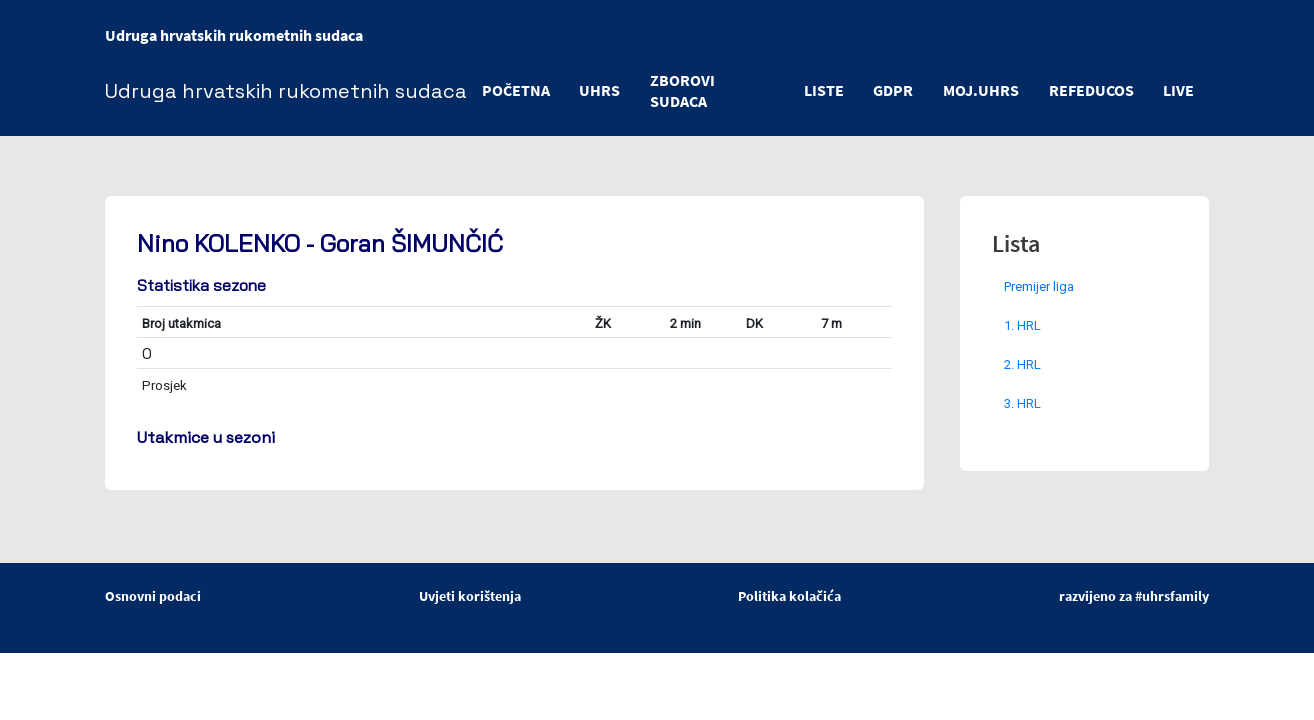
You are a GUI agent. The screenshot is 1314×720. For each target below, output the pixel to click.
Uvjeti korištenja (470, 596)
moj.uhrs (980, 90)
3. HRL (1022, 403)
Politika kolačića (789, 596)
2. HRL (1022, 364)
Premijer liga (1039, 286)
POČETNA (516, 90)
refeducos (1090, 90)
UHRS (600, 90)
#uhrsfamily (1172, 596)
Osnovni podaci (153, 596)
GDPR (892, 90)
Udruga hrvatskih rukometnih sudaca (234, 35)
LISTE (822, 90)
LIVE (1178, 90)
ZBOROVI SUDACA (683, 90)
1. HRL (1022, 325)
